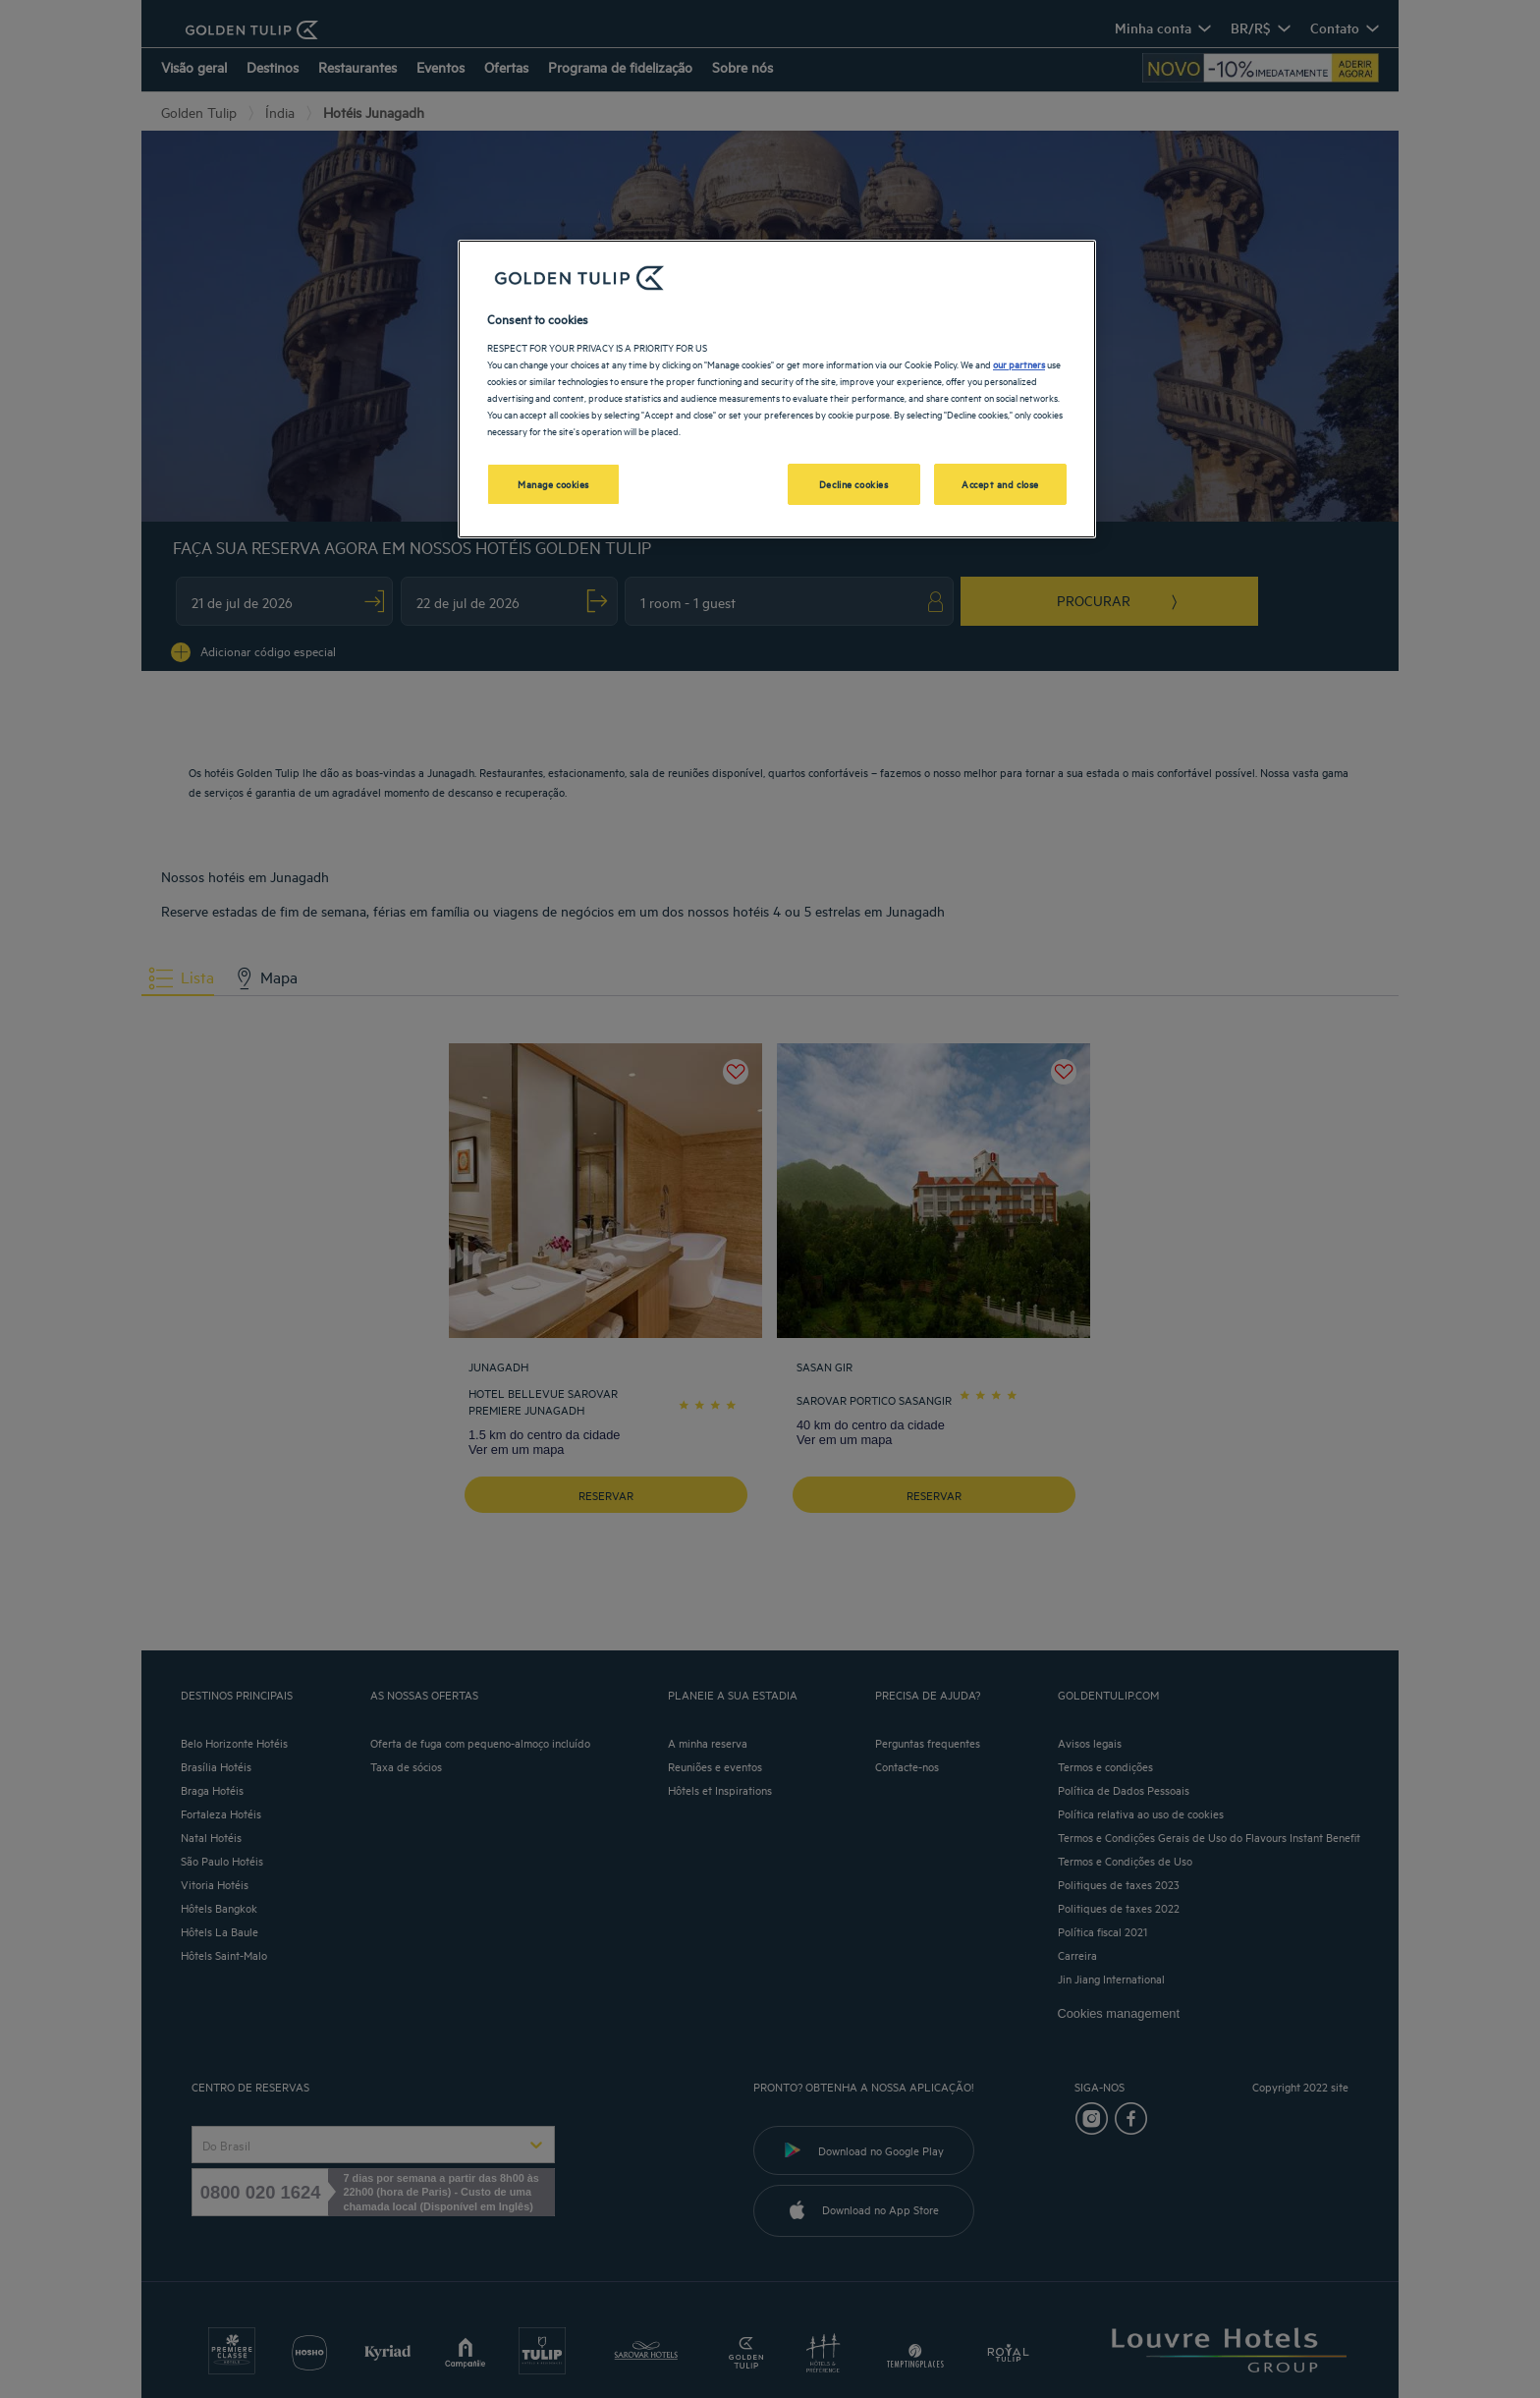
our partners (1019, 363)
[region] (777, 389)
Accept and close (1000, 483)
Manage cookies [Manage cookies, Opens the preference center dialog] (553, 483)
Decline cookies (854, 483)
